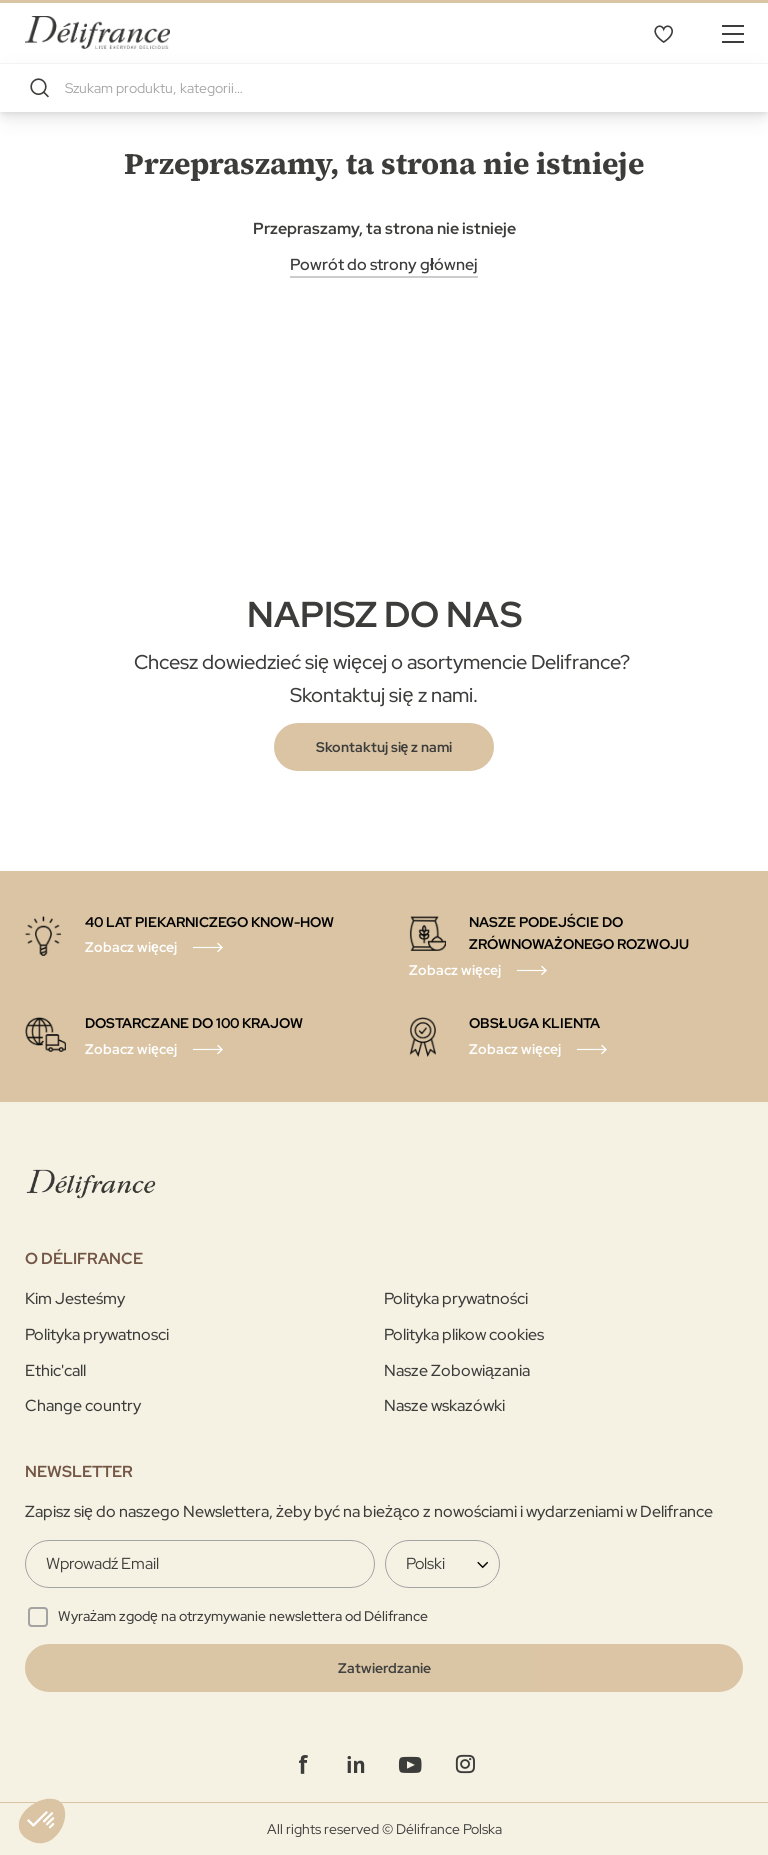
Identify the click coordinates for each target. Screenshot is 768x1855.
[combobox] (384, 88)
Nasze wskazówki (444, 1405)
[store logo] (97, 32)
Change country (83, 1405)
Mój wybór (663, 33)
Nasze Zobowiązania (457, 1370)
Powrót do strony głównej (384, 264)
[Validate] (384, 1668)
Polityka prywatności (456, 1298)
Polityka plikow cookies (464, 1334)
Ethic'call (55, 1370)
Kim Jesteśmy (75, 1298)
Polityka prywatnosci (97, 1334)
